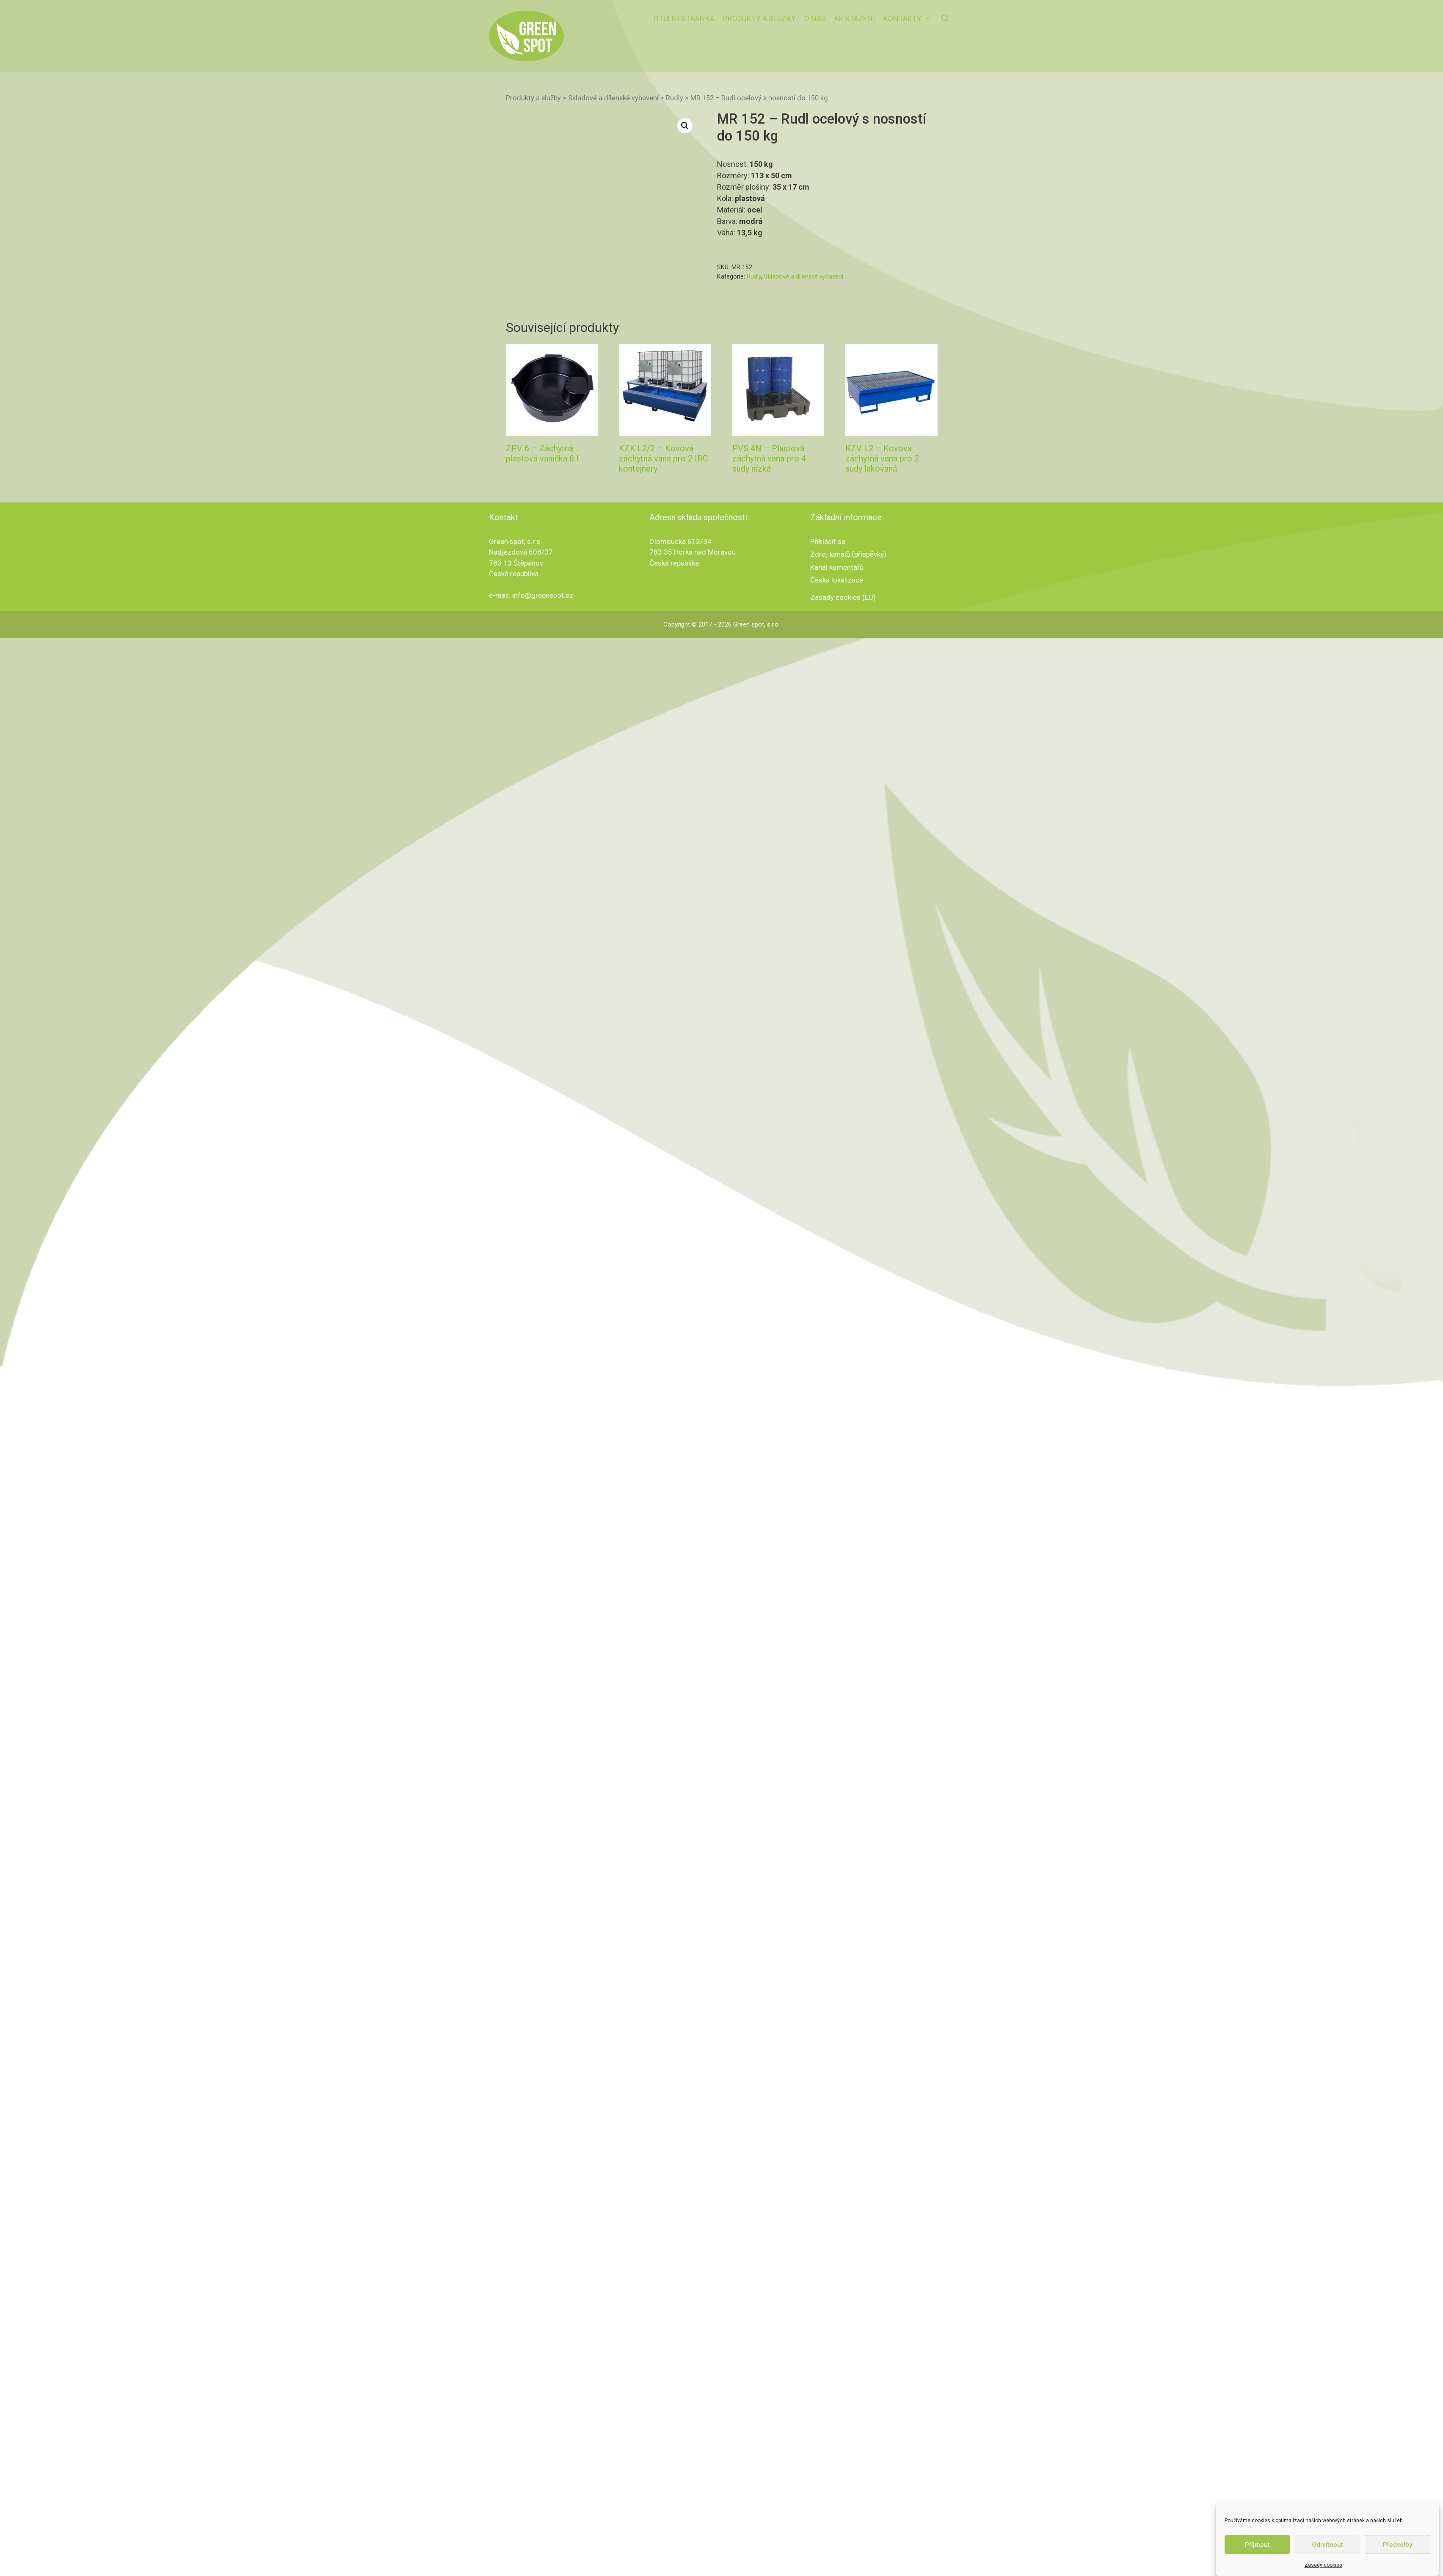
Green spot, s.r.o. (756, 685)
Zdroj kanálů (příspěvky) (848, 614)
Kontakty (909, 19)
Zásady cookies (1323, 2565)
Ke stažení (854, 18)
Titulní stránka (683, 18)
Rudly (674, 98)
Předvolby (1397, 2544)
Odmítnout (1327, 2544)
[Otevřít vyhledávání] (945, 19)
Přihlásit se (827, 601)
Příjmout (1257, 2544)
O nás (815, 18)
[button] (685, 125)
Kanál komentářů (837, 627)
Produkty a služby (759, 18)
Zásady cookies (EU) (843, 657)
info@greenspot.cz (542, 656)
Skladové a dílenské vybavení (613, 98)
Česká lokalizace (836, 640)
